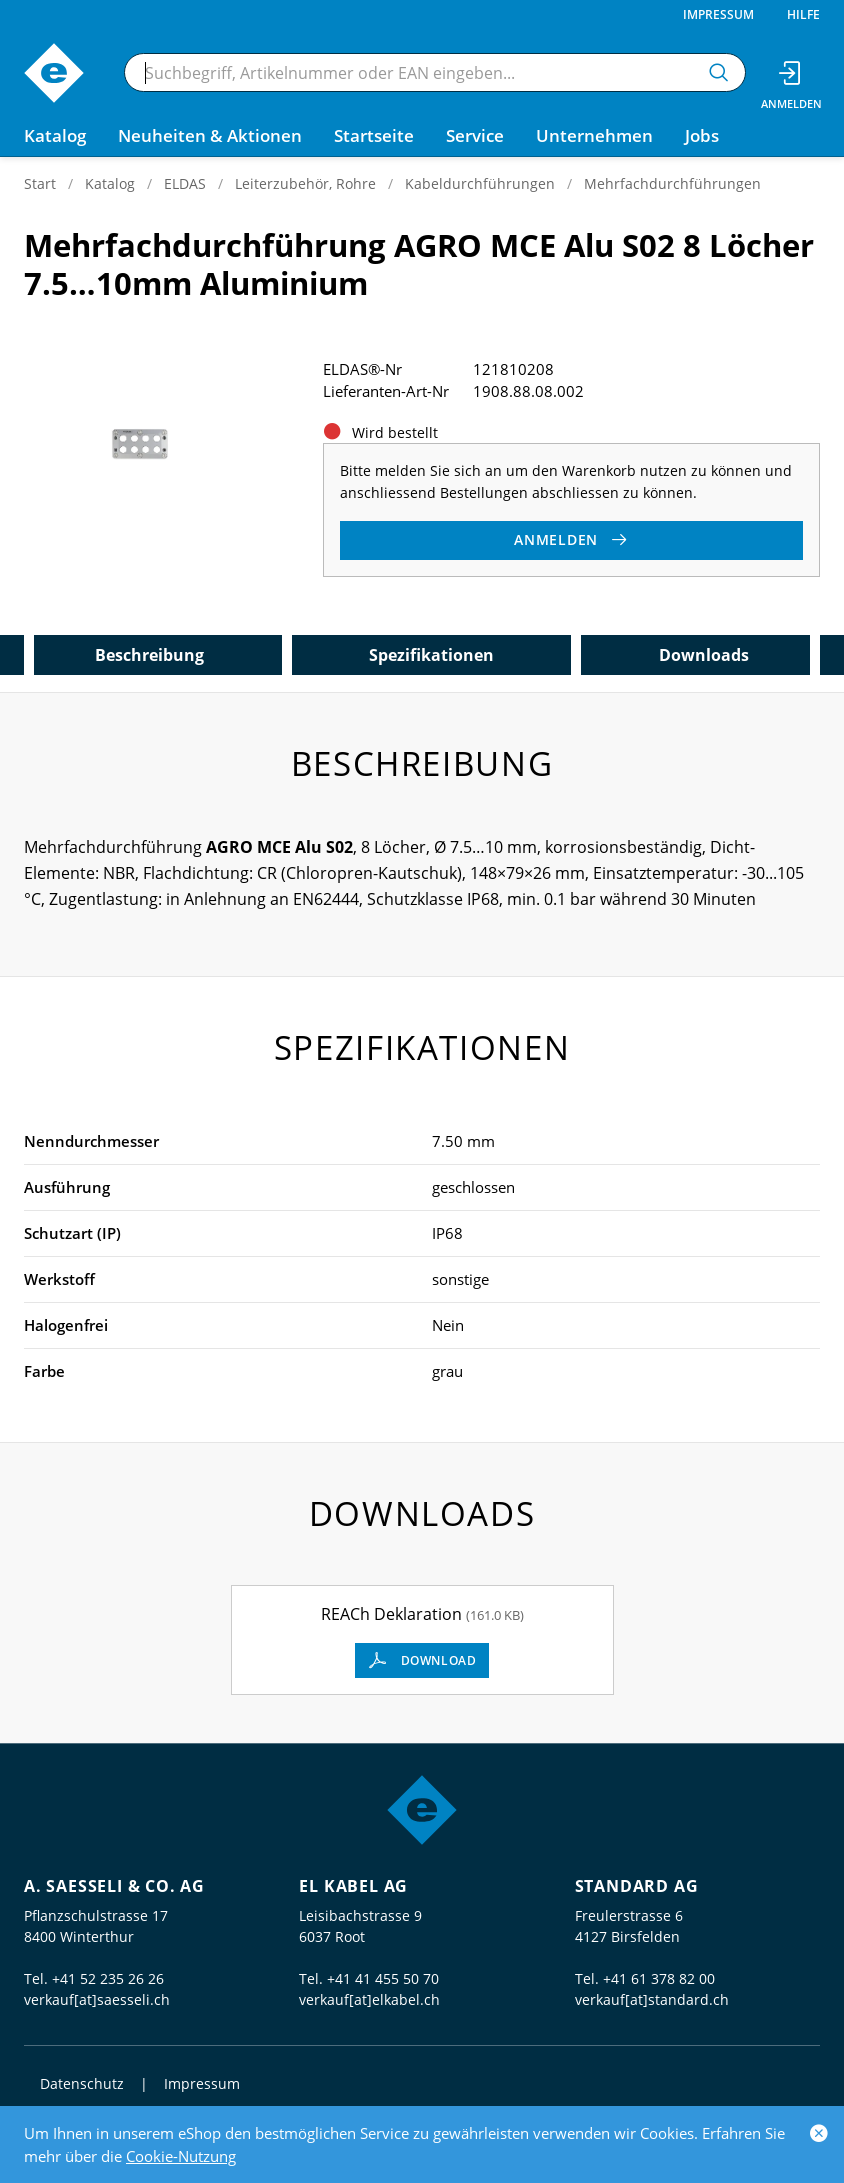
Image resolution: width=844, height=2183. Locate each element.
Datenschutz (82, 2083)
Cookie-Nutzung (181, 2156)
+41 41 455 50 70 (383, 1978)
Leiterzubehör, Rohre (305, 183)
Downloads (704, 655)
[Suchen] (719, 72)
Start (40, 183)
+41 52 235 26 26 (108, 1978)
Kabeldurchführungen (480, 183)
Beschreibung (149, 655)
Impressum (718, 14)
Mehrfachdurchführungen (672, 183)
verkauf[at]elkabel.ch (369, 1999)
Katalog (110, 183)
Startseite (374, 135)
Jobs (702, 135)
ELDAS (185, 183)
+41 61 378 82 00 (659, 1978)
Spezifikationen (431, 655)
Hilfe (803, 14)
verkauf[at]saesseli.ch (97, 1999)
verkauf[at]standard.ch (652, 1999)
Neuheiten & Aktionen (210, 135)
